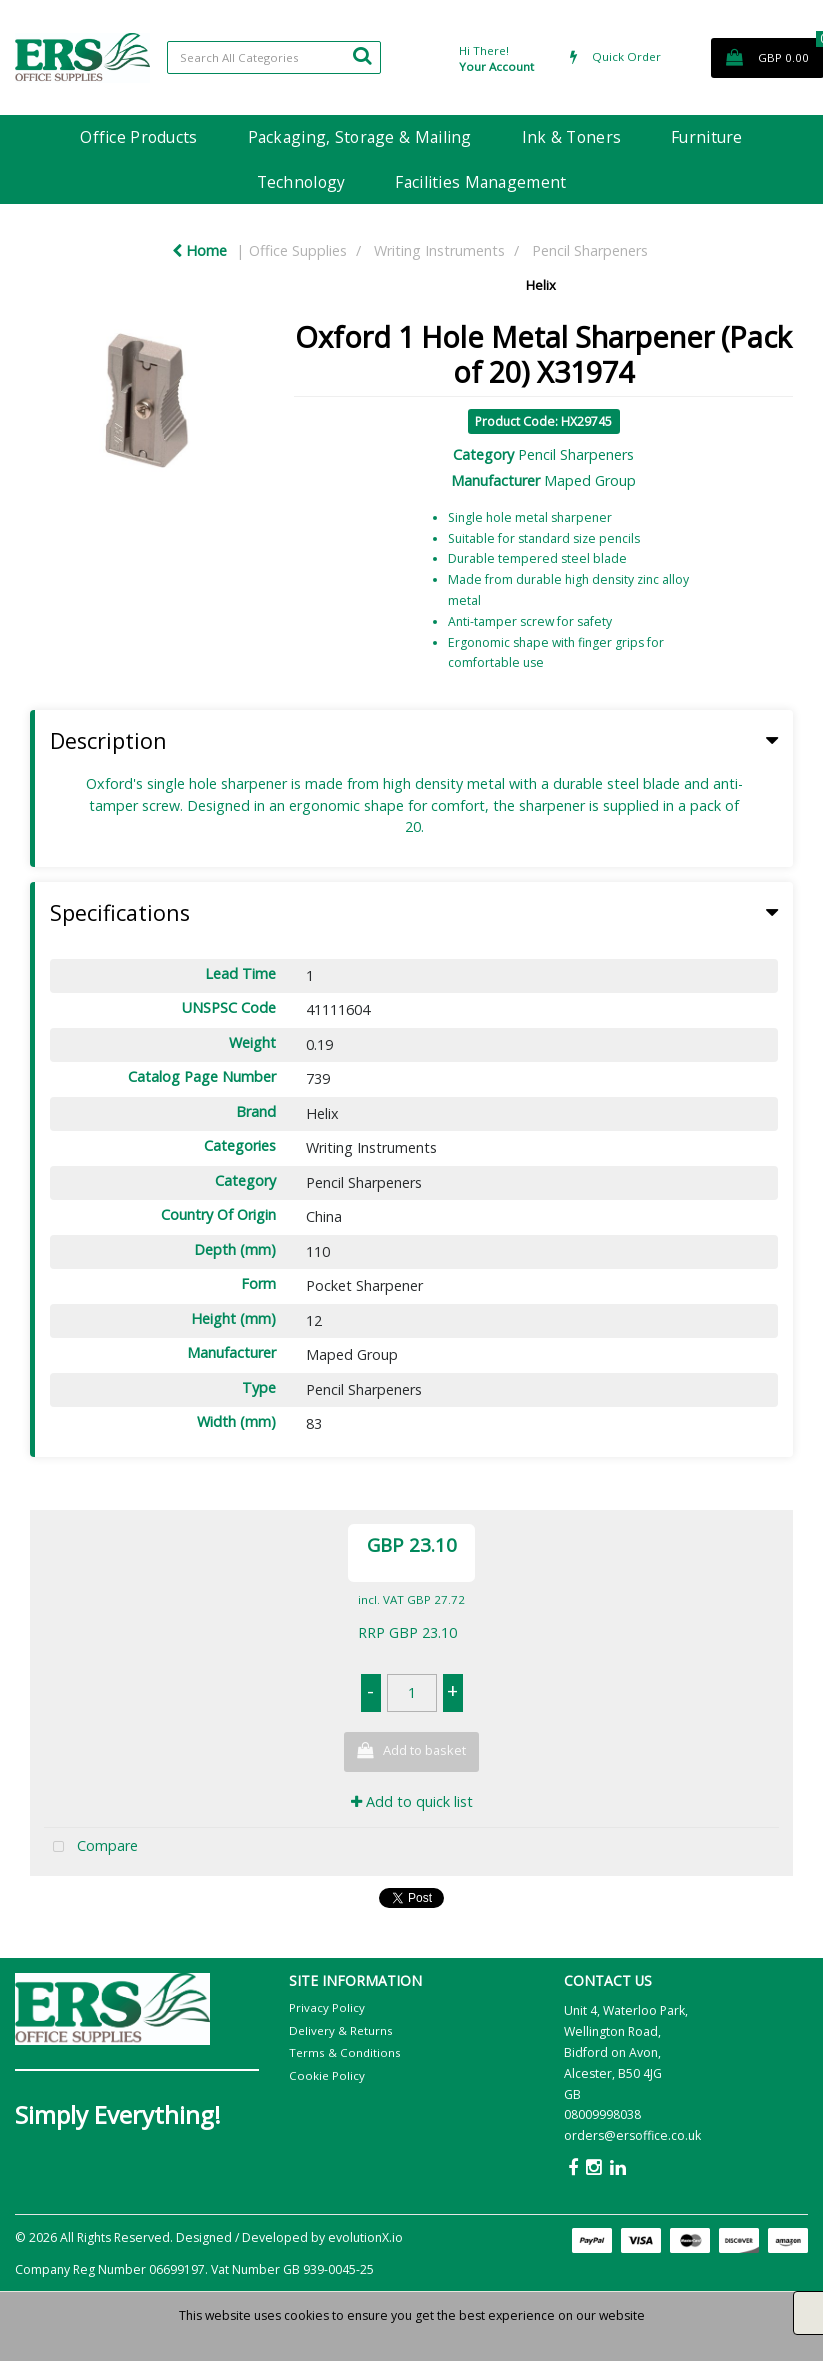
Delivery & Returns (341, 2030)
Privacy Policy (327, 2007)
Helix (541, 285)
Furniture (707, 137)
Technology (301, 182)
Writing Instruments (439, 250)
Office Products (138, 137)
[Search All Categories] (274, 57)
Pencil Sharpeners (590, 250)
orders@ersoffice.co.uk (632, 2135)
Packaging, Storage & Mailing (360, 137)
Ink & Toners (571, 137)
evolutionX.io (365, 2237)
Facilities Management (480, 182)
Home (199, 250)
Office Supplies (298, 250)
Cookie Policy (327, 2075)
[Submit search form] (362, 55)
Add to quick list (412, 1801)
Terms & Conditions (345, 2052)
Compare (91, 1847)
